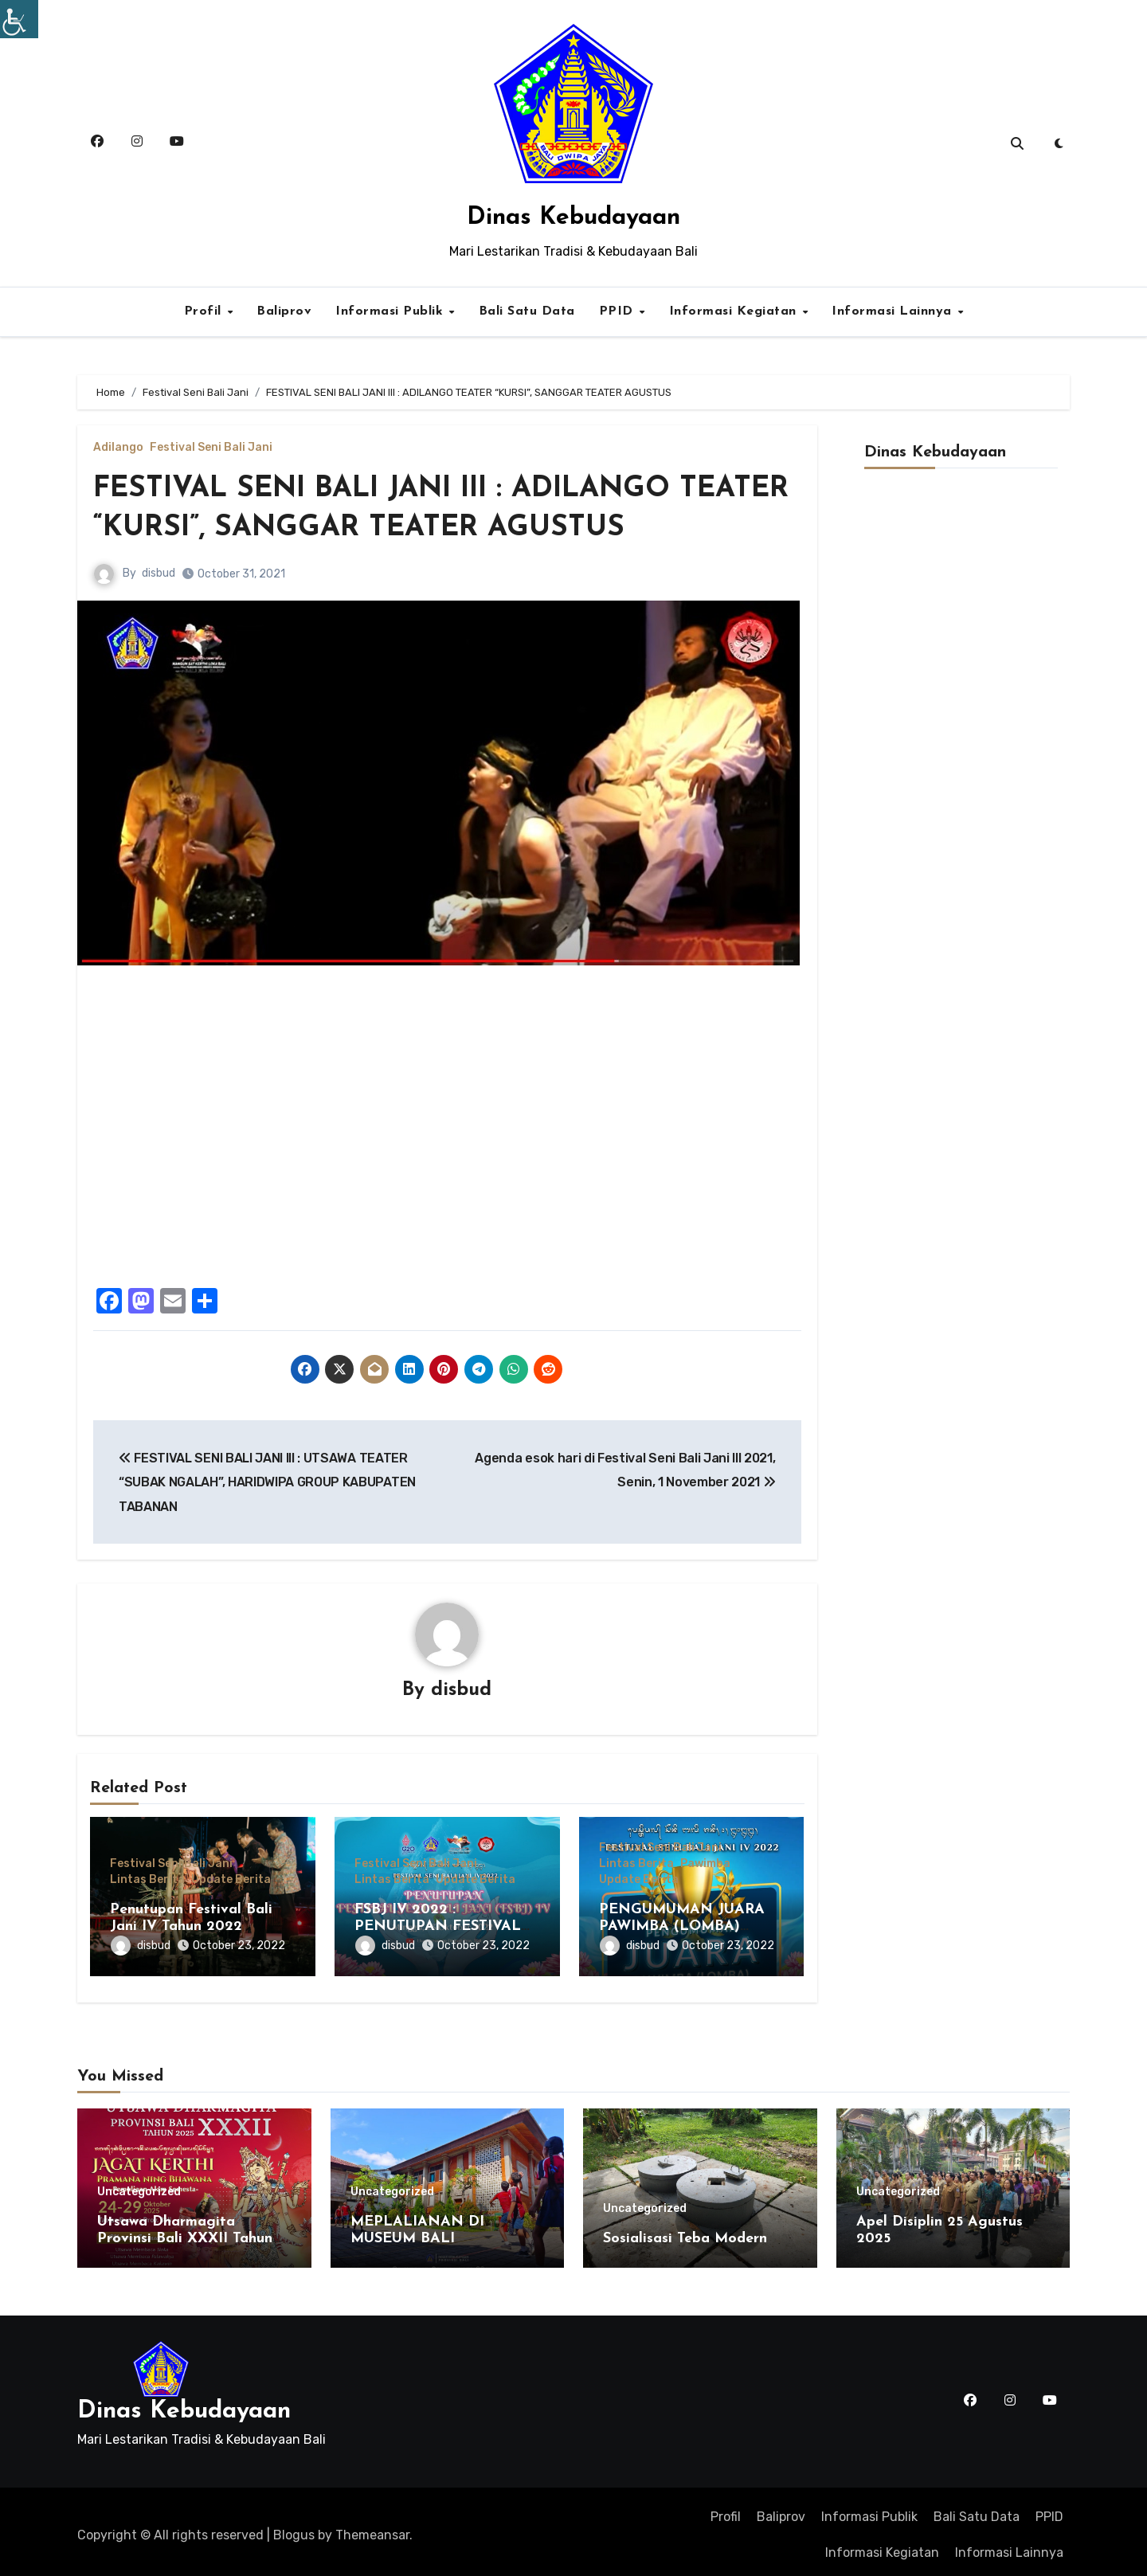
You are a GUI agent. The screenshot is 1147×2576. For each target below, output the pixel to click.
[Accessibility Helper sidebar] (19, 19)
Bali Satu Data (527, 311)
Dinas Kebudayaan (573, 218)
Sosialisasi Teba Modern (685, 2232)
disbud (158, 573)
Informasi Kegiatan (735, 311)
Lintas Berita (147, 1880)
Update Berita (231, 1880)
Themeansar (372, 2528)
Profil (205, 311)
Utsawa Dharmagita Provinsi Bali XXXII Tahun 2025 (184, 2232)
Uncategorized (139, 2185)
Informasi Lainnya (894, 311)
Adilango (118, 447)
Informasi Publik (391, 311)
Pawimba (705, 1864)
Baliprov (283, 311)
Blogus (294, 2528)
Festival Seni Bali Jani (211, 447)
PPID (618, 311)
